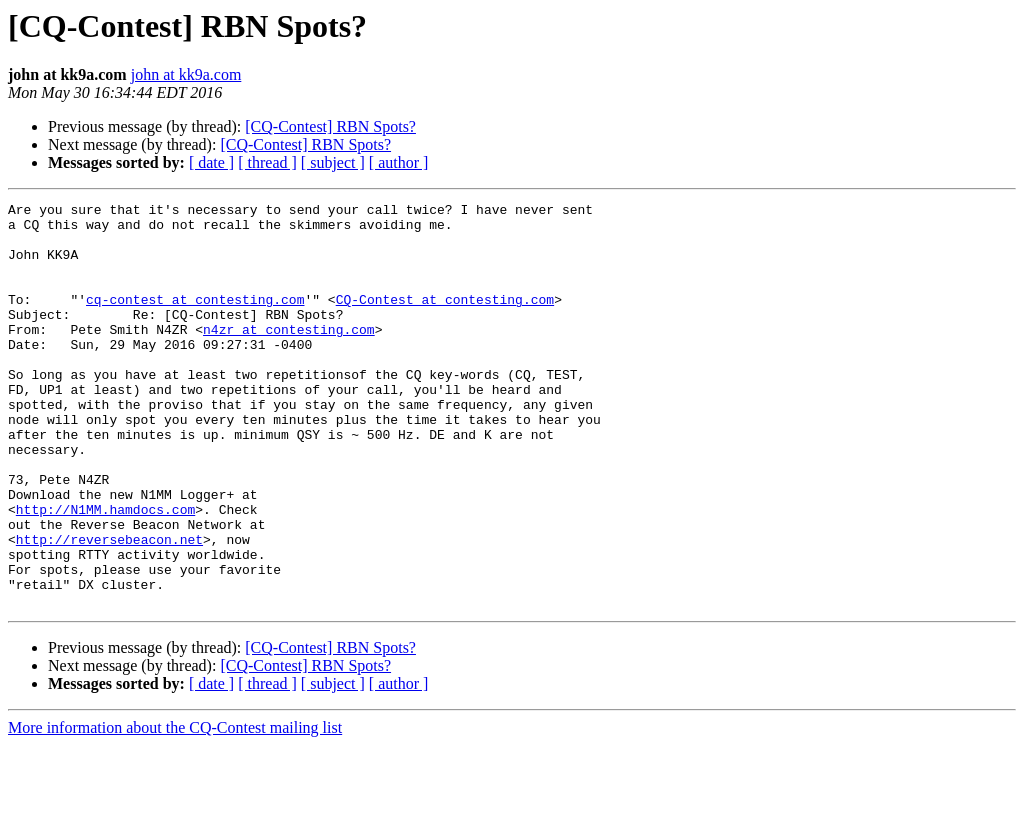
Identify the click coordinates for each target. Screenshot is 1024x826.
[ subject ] (333, 162)
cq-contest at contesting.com (195, 320)
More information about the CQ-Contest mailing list (175, 808)
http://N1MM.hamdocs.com (105, 572)
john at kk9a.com (186, 74)
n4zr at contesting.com (289, 356)
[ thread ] (267, 162)
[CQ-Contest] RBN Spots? (330, 126)
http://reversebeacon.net (109, 608)
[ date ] (211, 162)
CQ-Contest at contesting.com (445, 320)
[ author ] (399, 162)
